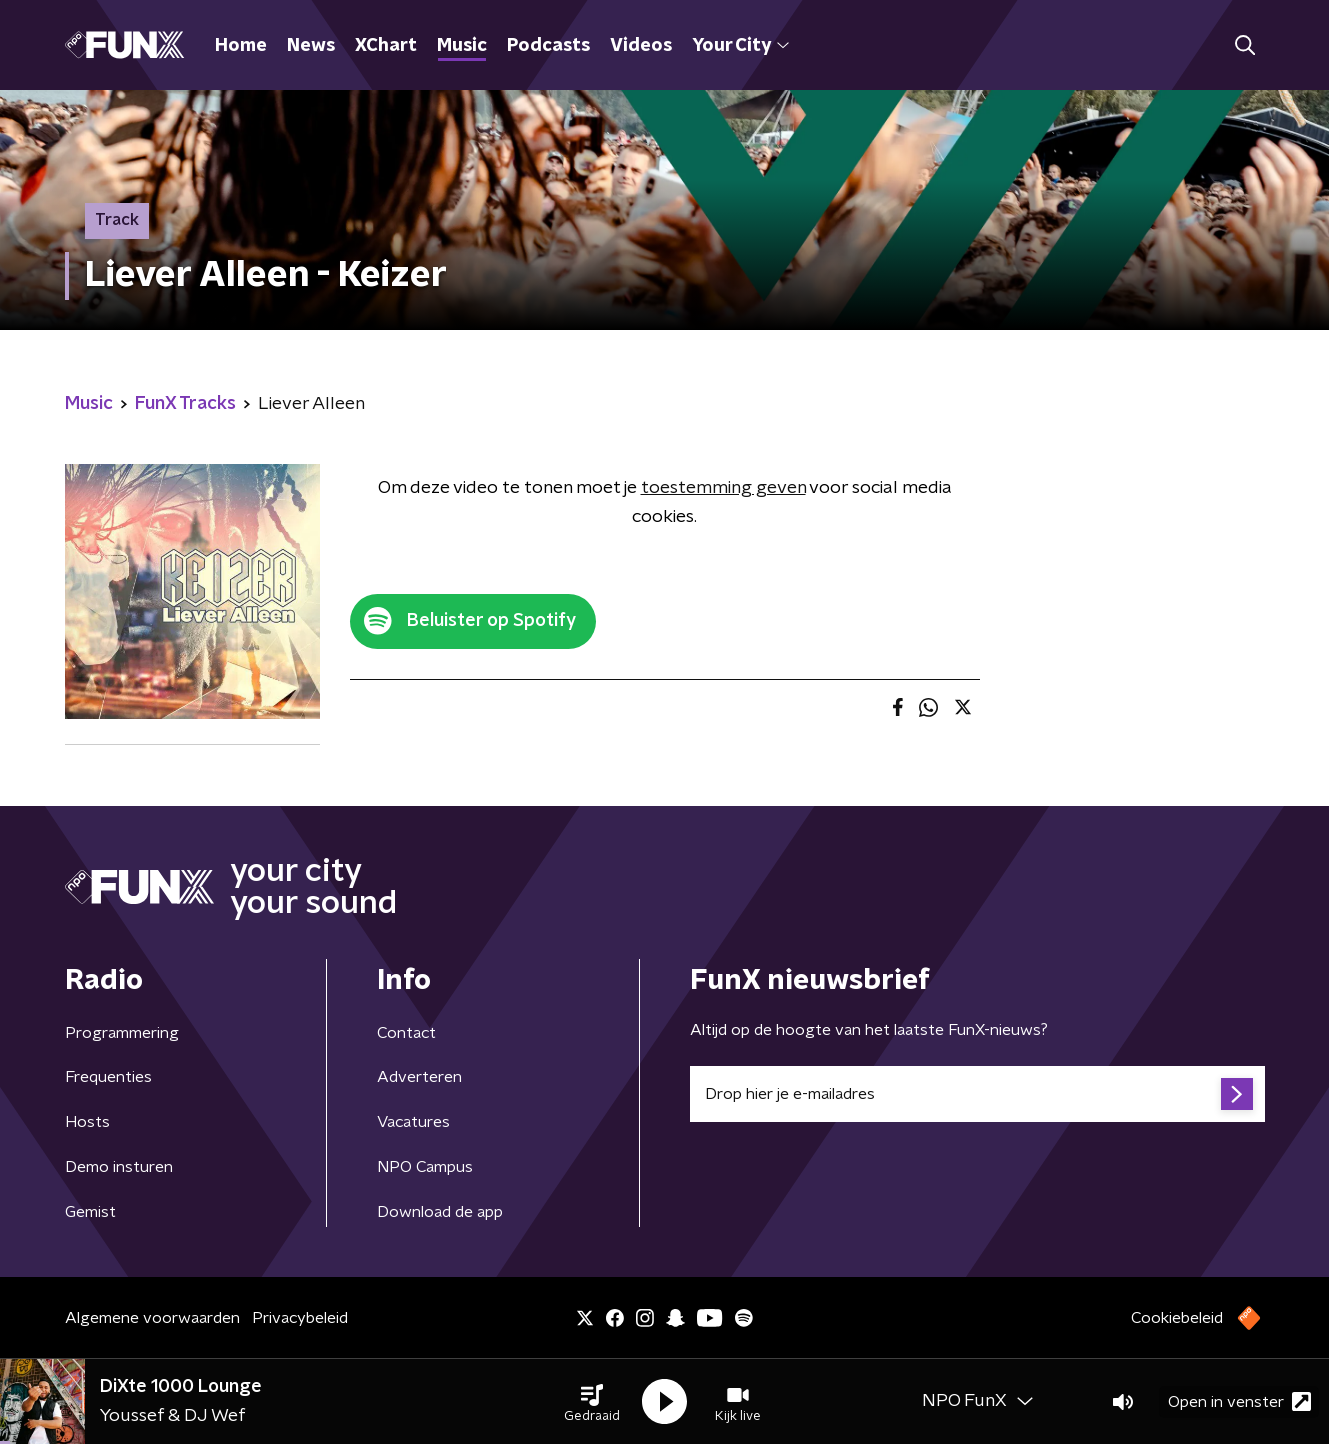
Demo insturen (119, 1167)
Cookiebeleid (1177, 1318)
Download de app (440, 1212)
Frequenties (108, 1077)
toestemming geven (723, 488)
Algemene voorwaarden (152, 1318)
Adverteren (419, 1077)
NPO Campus (425, 1167)
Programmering (122, 1033)
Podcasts (548, 46)
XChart (386, 46)
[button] (592, 1402)
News (311, 46)
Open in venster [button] (1239, 1401)
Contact (406, 1033)
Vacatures (413, 1122)
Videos (641, 46)
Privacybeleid (300, 1318)
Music (462, 46)
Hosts (87, 1122)
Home (241, 46)
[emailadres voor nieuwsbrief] (977, 1094)
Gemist (90, 1212)
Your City (740, 46)
